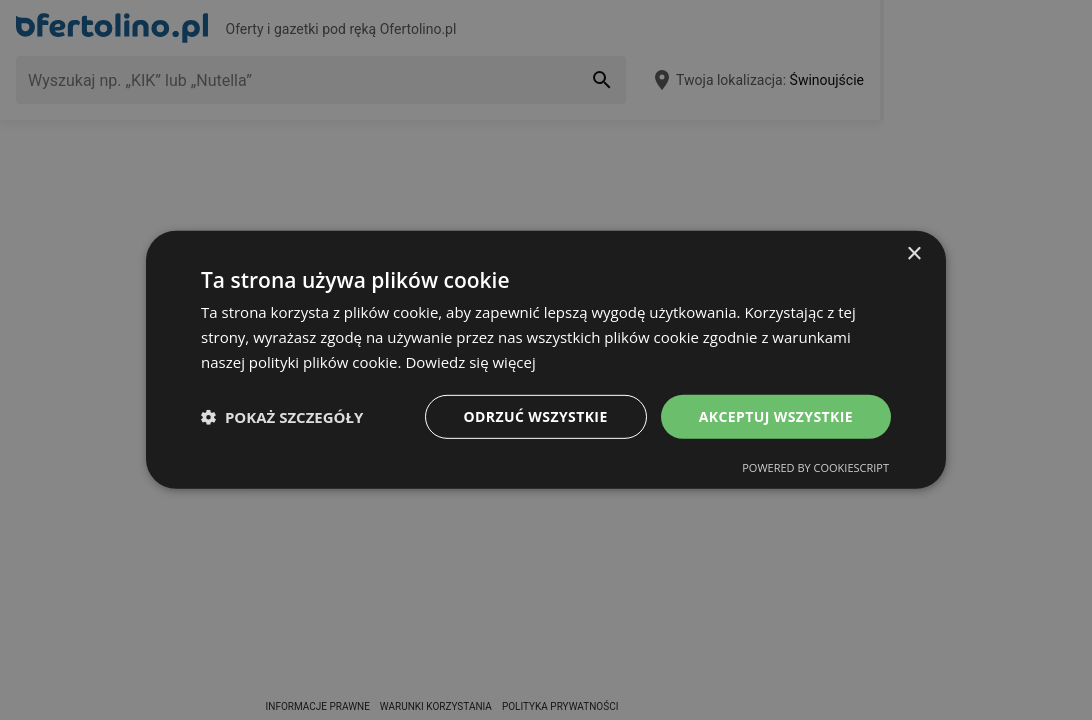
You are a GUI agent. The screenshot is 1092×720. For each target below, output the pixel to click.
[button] (282, 417)
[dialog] (546, 360)
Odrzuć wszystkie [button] (536, 415)
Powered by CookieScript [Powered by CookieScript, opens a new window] (815, 467)
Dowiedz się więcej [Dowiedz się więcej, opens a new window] (470, 362)
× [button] (913, 254)
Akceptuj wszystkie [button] (776, 415)
